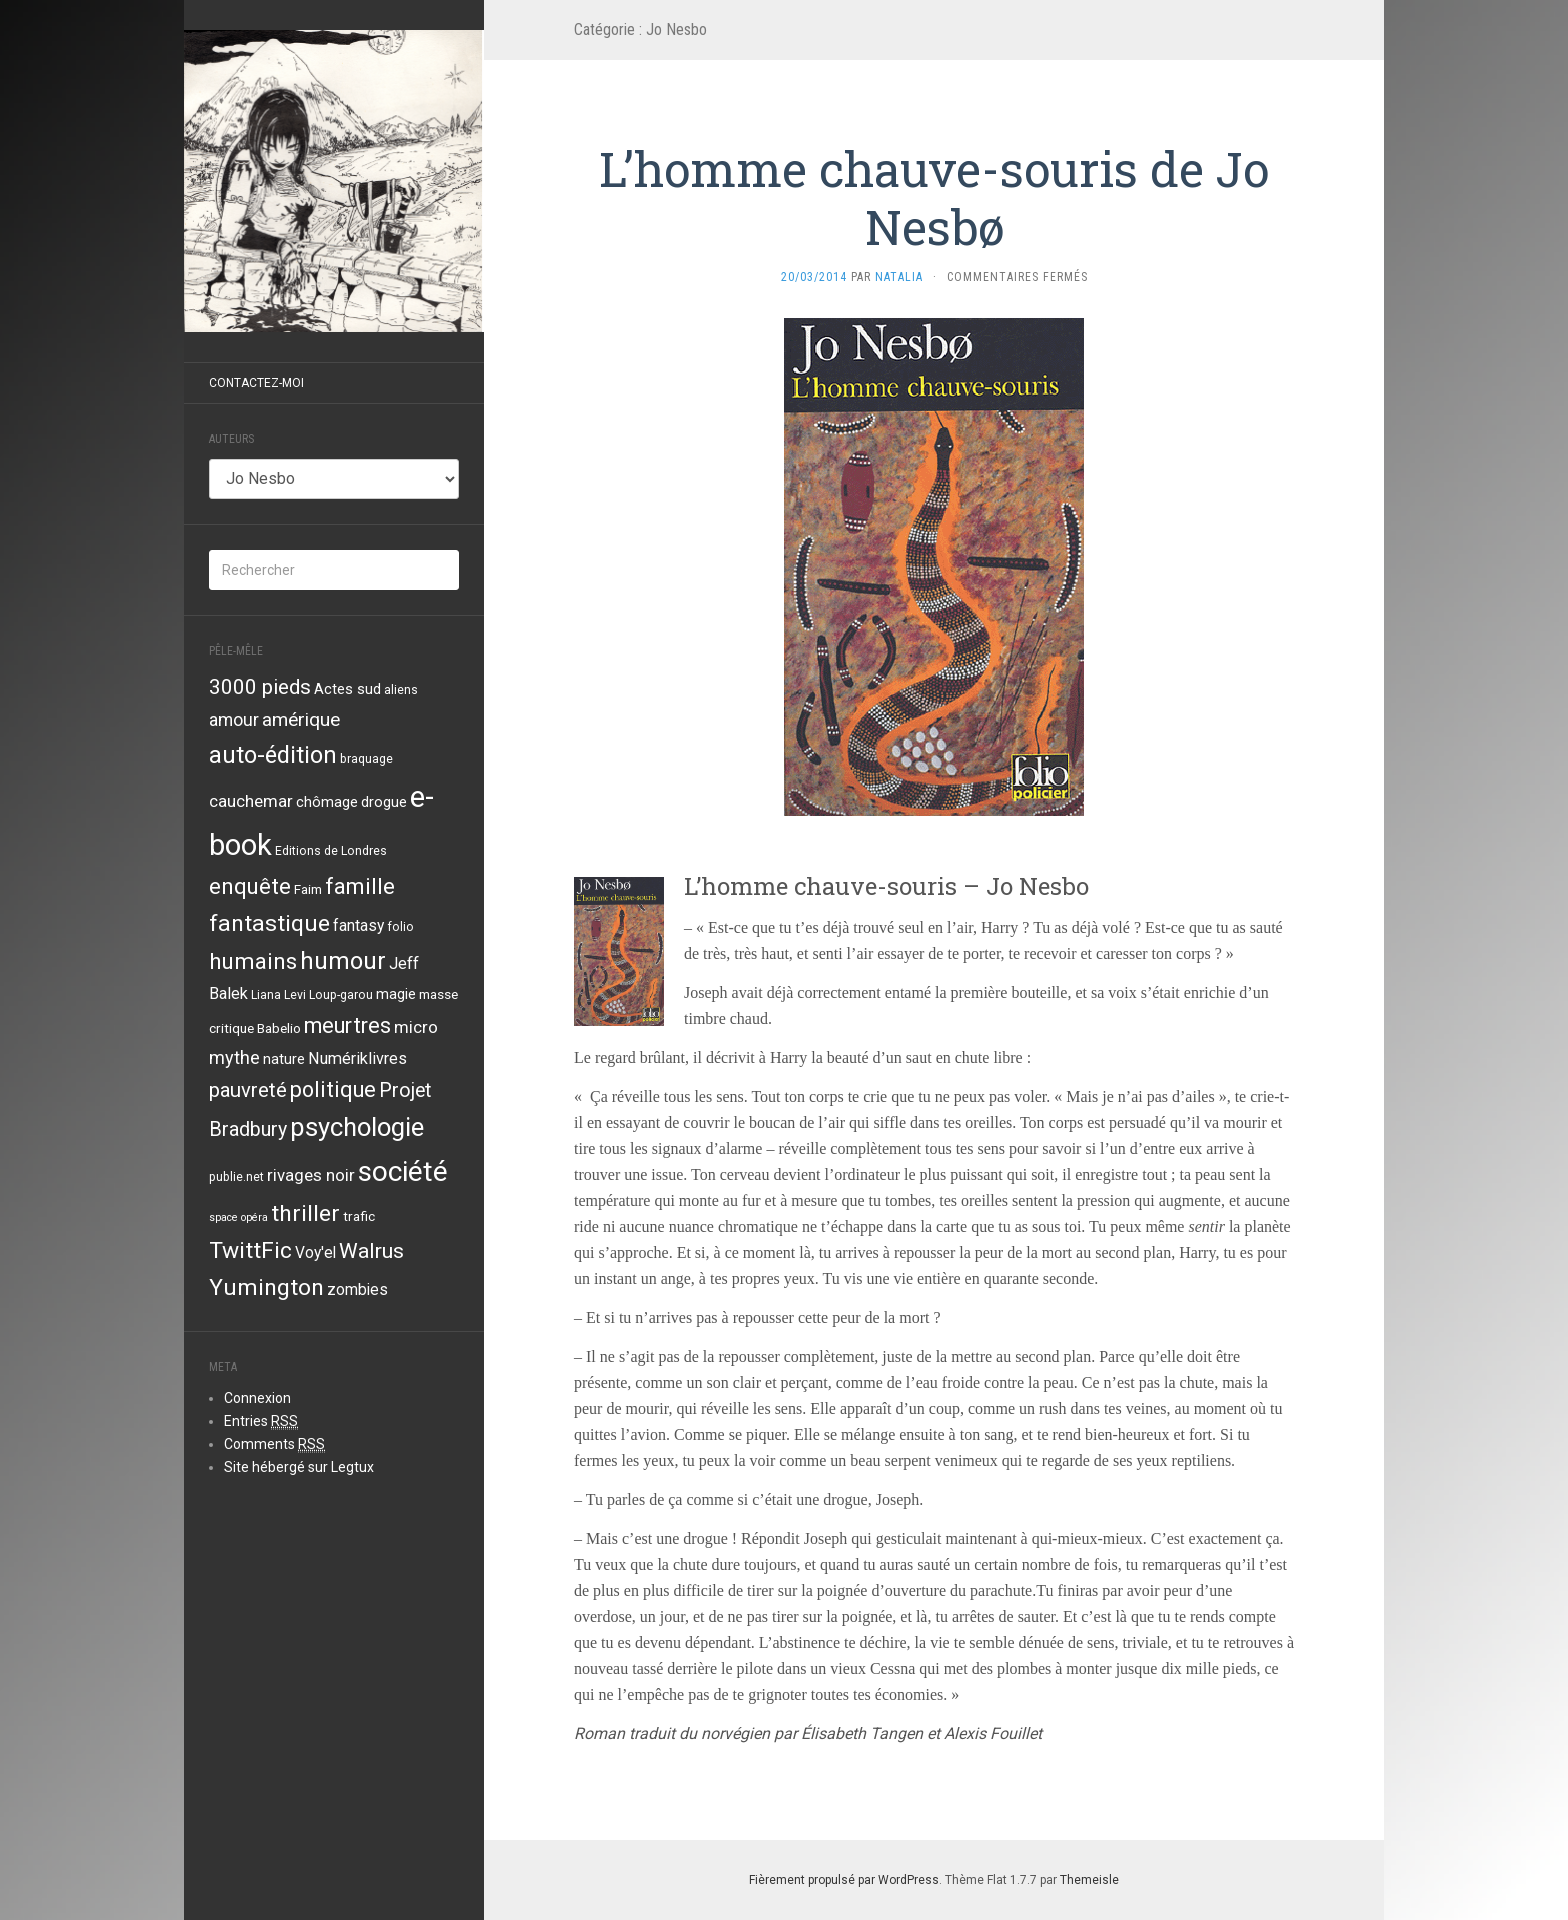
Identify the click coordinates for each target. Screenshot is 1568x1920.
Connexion (257, 1398)
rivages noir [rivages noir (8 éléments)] (311, 1175)
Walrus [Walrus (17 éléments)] (371, 1250)
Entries (261, 1421)
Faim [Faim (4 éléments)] (308, 889)
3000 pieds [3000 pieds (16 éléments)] (260, 687)
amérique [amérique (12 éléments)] (301, 719)
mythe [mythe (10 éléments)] (234, 1057)
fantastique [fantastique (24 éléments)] (269, 923)
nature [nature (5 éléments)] (284, 1059)
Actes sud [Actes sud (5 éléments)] (347, 689)
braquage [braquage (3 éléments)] (366, 759)
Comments (274, 1444)
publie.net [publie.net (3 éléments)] (236, 1177)
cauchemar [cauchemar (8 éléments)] (251, 801)
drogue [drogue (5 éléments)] (384, 802)
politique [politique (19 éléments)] (333, 1089)
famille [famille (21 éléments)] (360, 886)
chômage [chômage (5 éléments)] (327, 802)
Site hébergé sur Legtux (299, 1467)
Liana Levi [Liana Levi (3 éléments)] (278, 995)
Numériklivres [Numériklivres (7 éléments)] (357, 1058)
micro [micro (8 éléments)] (416, 1027)
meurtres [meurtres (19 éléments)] (347, 1025)
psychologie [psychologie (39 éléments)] (357, 1127)
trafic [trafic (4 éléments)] (359, 1216)
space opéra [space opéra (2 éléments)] (238, 1217)
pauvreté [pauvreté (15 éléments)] (248, 1090)
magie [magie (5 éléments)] (396, 994)
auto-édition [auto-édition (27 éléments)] (273, 755)
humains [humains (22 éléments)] (253, 961)
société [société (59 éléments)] (403, 1171)
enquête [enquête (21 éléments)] (250, 886)
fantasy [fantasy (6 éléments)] (358, 926)
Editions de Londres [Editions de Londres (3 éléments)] (331, 851)
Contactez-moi (256, 383)
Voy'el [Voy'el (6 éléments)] (315, 1253)
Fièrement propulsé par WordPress (844, 1880)
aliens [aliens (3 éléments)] (401, 690)
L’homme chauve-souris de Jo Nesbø (934, 197)
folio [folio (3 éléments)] (400, 927)
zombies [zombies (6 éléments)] (357, 1290)
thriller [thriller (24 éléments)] (305, 1213)
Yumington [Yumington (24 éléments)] (266, 1287)
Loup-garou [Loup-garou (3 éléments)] (341, 995)
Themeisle (1089, 1880)
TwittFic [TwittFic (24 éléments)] (250, 1250)
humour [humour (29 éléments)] (343, 961)
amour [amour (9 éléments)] (234, 720)
